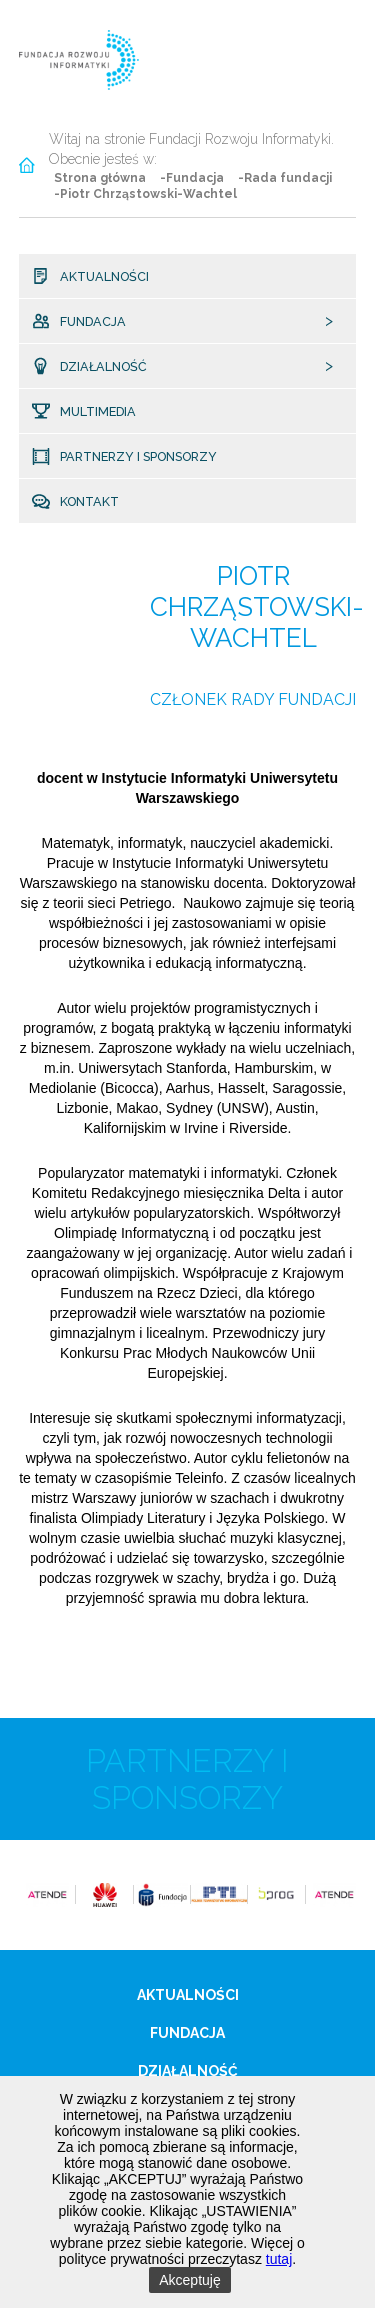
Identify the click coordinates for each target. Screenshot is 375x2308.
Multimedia (89, 412)
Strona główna (100, 178)
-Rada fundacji (285, 178)
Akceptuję (189, 2280)
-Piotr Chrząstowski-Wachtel (145, 194)
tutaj (279, 2259)
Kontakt (82, 502)
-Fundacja (192, 178)
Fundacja (85, 322)
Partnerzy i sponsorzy (130, 457)
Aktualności (96, 277)
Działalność (94, 367)
